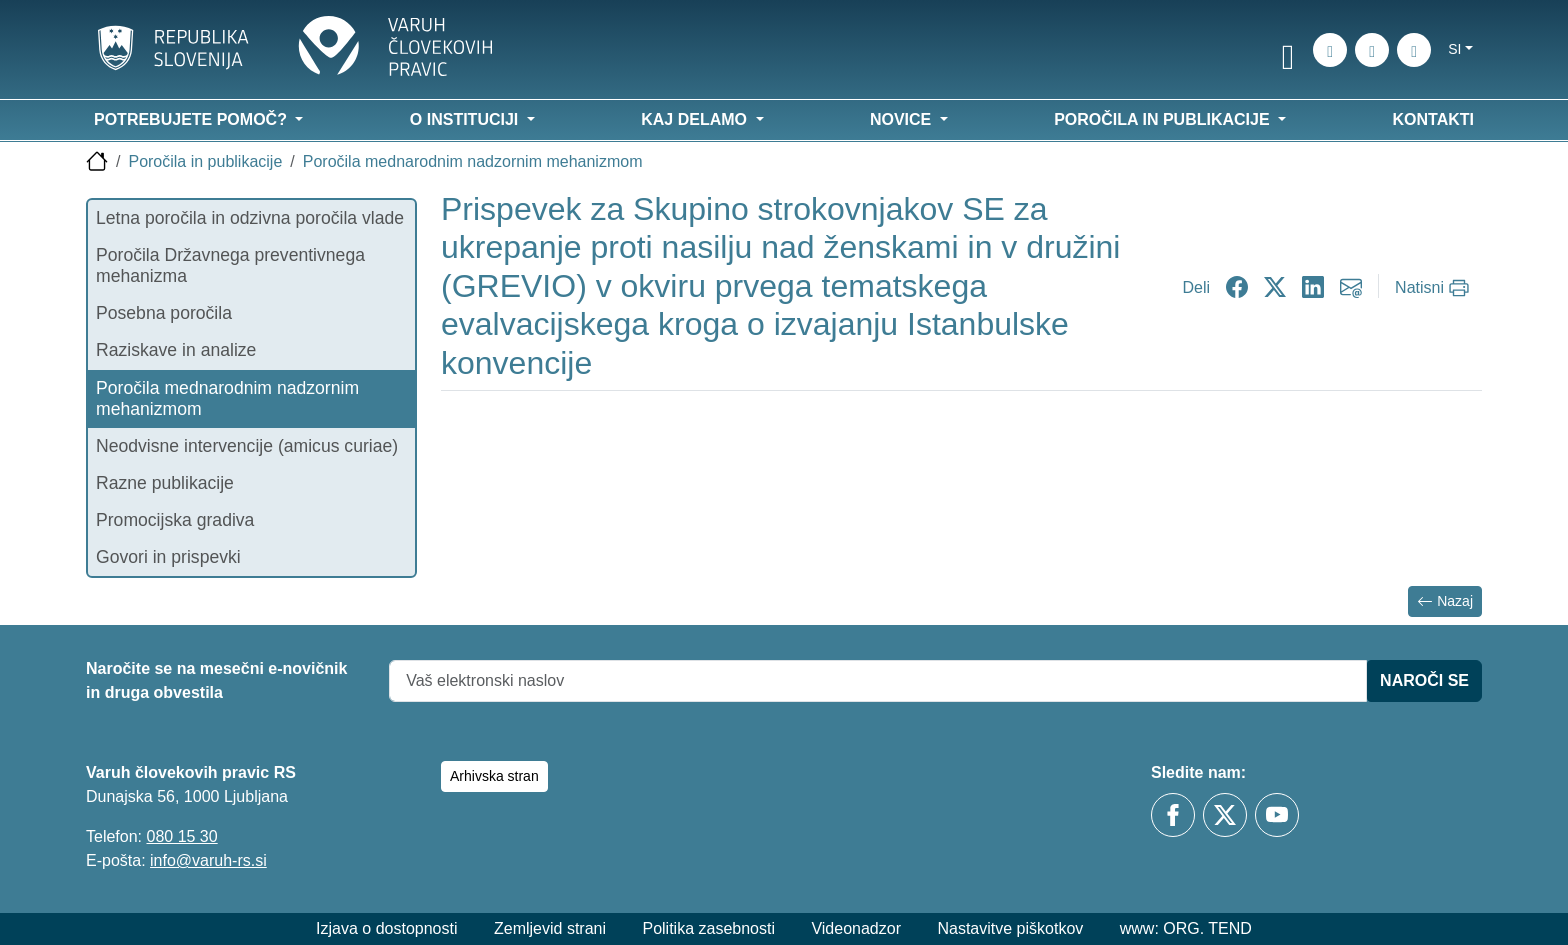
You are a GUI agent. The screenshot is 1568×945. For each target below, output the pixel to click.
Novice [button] (903, 119)
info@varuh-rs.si (208, 860)
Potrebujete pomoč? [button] (192, 119)
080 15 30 (181, 836)
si (1454, 49)
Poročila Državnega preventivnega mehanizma (230, 265)
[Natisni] (1434, 288)
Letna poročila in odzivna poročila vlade (250, 218)
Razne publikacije (165, 483)
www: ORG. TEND (1186, 928)
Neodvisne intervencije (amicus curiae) (247, 446)
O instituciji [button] (466, 119)
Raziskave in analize (176, 350)
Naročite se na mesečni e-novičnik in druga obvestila (216, 680)
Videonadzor (856, 928)
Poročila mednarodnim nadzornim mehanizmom (473, 161)
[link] (1288, 53)
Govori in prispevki (168, 557)
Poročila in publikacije (205, 161)
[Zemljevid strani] (1372, 50)
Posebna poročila (164, 313)
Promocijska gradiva (175, 520)
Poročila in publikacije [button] (1164, 119)
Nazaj (1445, 601)
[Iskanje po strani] (1330, 50)
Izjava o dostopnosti (386, 928)
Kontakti (1433, 119)
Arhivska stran (494, 776)
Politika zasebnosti (708, 928)
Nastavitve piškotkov (1010, 928)
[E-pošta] (1414, 50)
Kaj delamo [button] (696, 119)
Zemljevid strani (550, 928)
